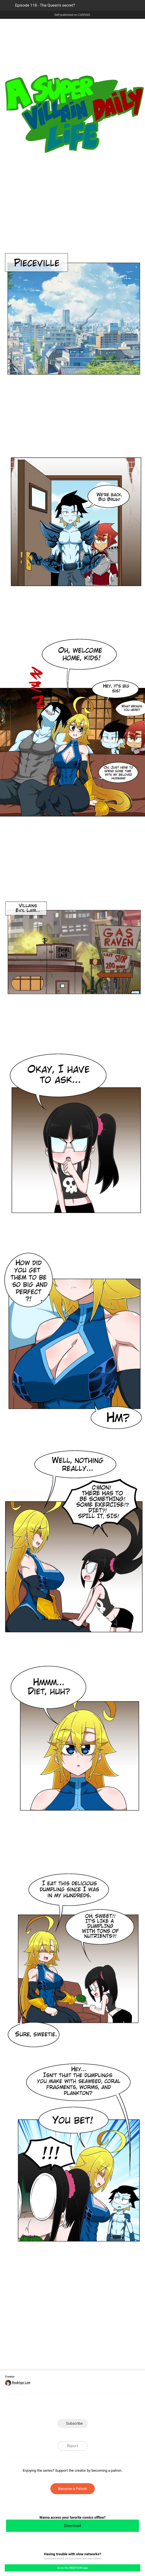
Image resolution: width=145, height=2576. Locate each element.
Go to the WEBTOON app (72, 2568)
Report (72, 2446)
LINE (38, 2408)
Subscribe (74, 2423)
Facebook (55, 2408)
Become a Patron (72, 2488)
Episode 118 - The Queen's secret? (45, 5)
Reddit (106, 2408)
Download (72, 2525)
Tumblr (89, 2408)
